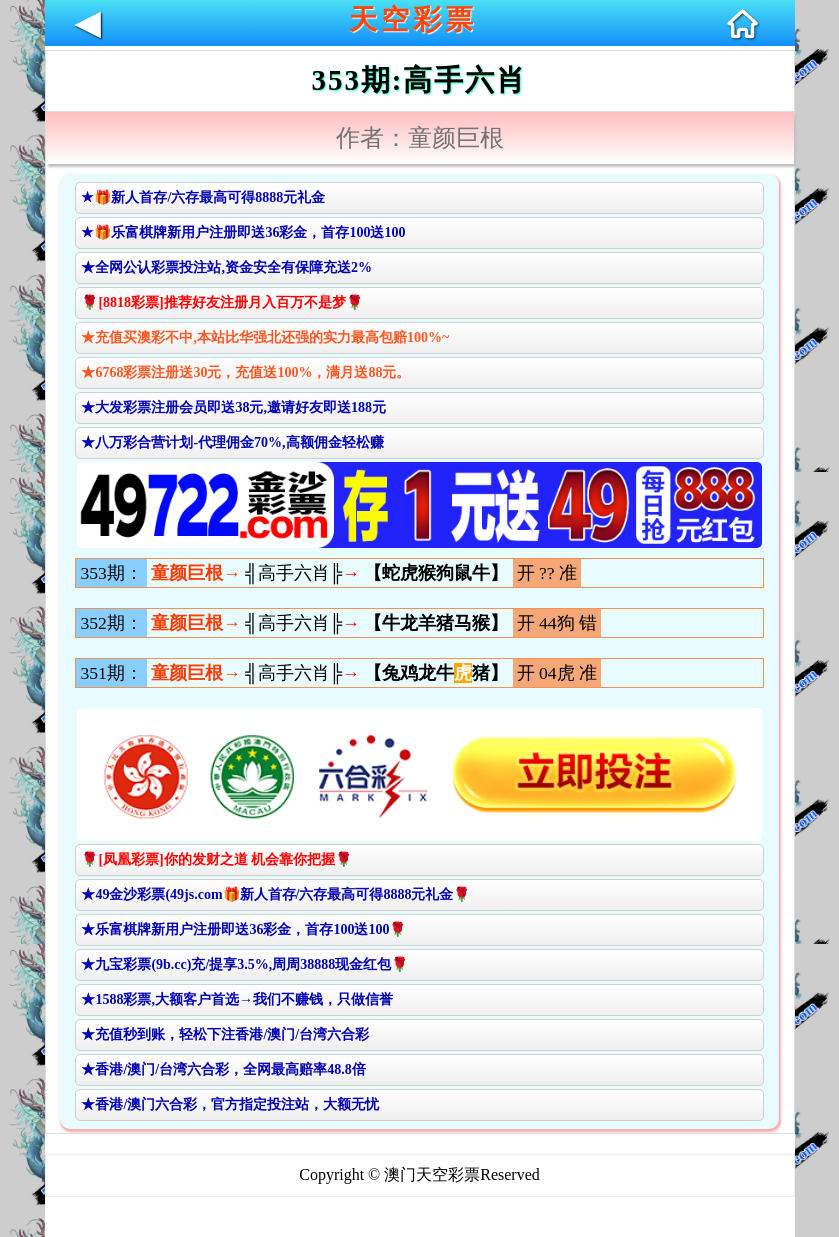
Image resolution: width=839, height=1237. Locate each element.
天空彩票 (413, 19)
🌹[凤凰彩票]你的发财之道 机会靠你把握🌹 (216, 859)
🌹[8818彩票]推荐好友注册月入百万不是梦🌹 (221, 302)
